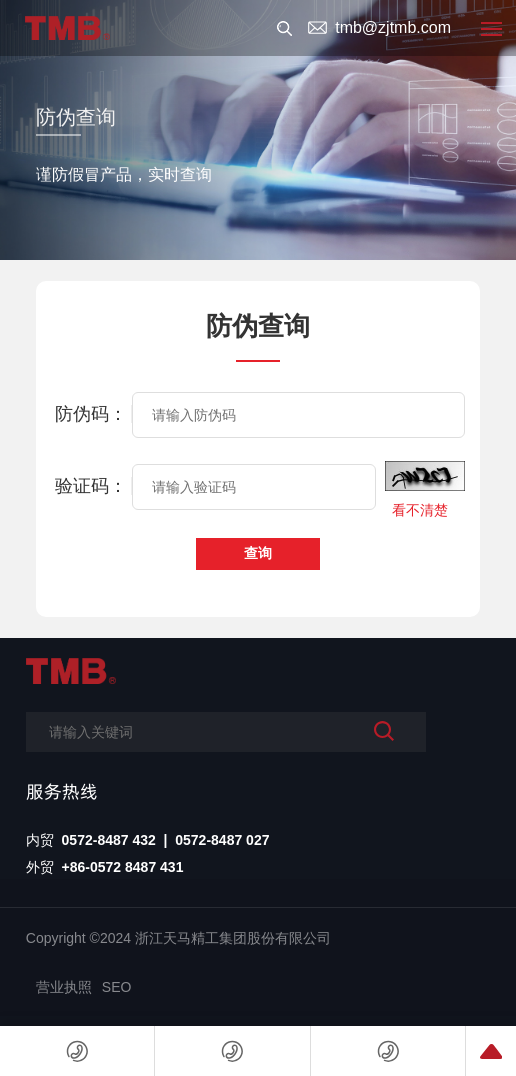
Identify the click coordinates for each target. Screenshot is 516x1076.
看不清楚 (420, 510)
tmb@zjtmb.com (393, 27)
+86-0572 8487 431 (123, 867)
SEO (117, 987)
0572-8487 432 (109, 840)
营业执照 (64, 987)
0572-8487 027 (222, 840)
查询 (258, 553)
